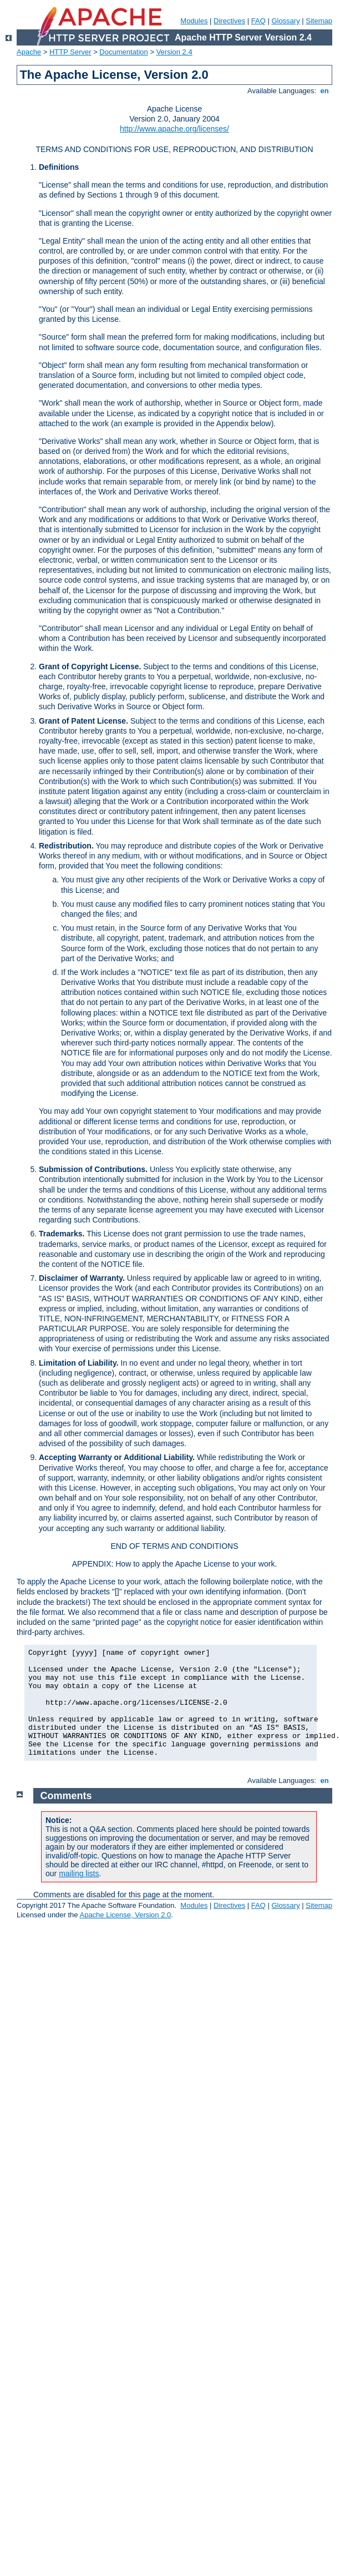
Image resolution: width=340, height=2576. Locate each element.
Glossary (285, 21)
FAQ (258, 21)
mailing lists (79, 1873)
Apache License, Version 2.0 (125, 1915)
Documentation (123, 52)
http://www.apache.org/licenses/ (174, 128)
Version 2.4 (174, 52)
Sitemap (319, 21)
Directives (229, 21)
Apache (29, 52)
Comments (66, 1795)
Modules (193, 21)
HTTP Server (70, 52)
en (324, 91)
